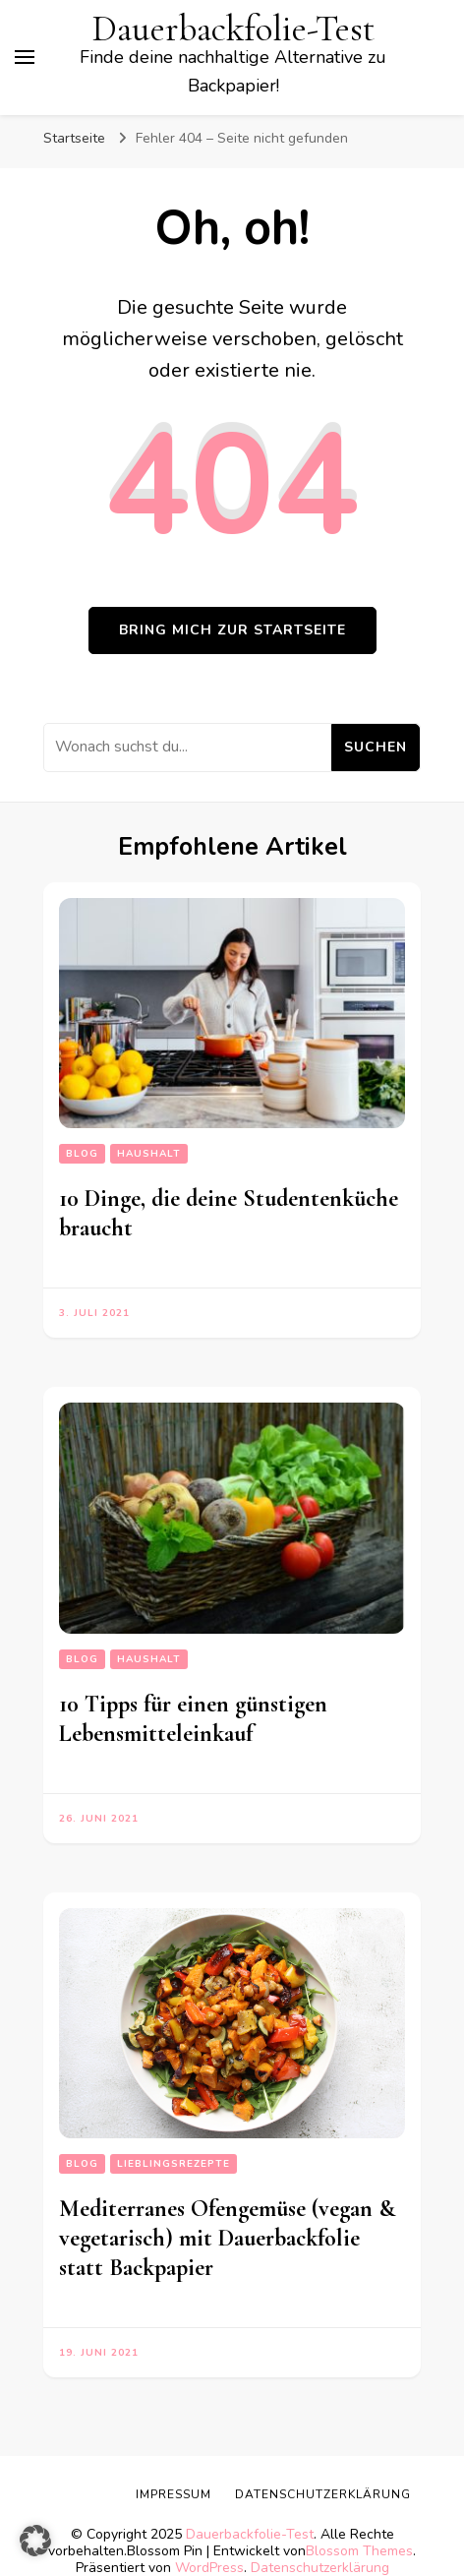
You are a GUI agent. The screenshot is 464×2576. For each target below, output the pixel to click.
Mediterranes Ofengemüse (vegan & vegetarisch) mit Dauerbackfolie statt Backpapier (227, 2238)
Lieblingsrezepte (173, 2164)
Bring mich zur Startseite (232, 630)
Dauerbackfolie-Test (233, 29)
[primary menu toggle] (24, 57)
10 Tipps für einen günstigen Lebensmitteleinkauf (193, 1719)
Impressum (173, 2494)
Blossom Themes (359, 2551)
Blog (82, 1154)
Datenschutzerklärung (323, 2494)
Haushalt (149, 1154)
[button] (35, 2540)
